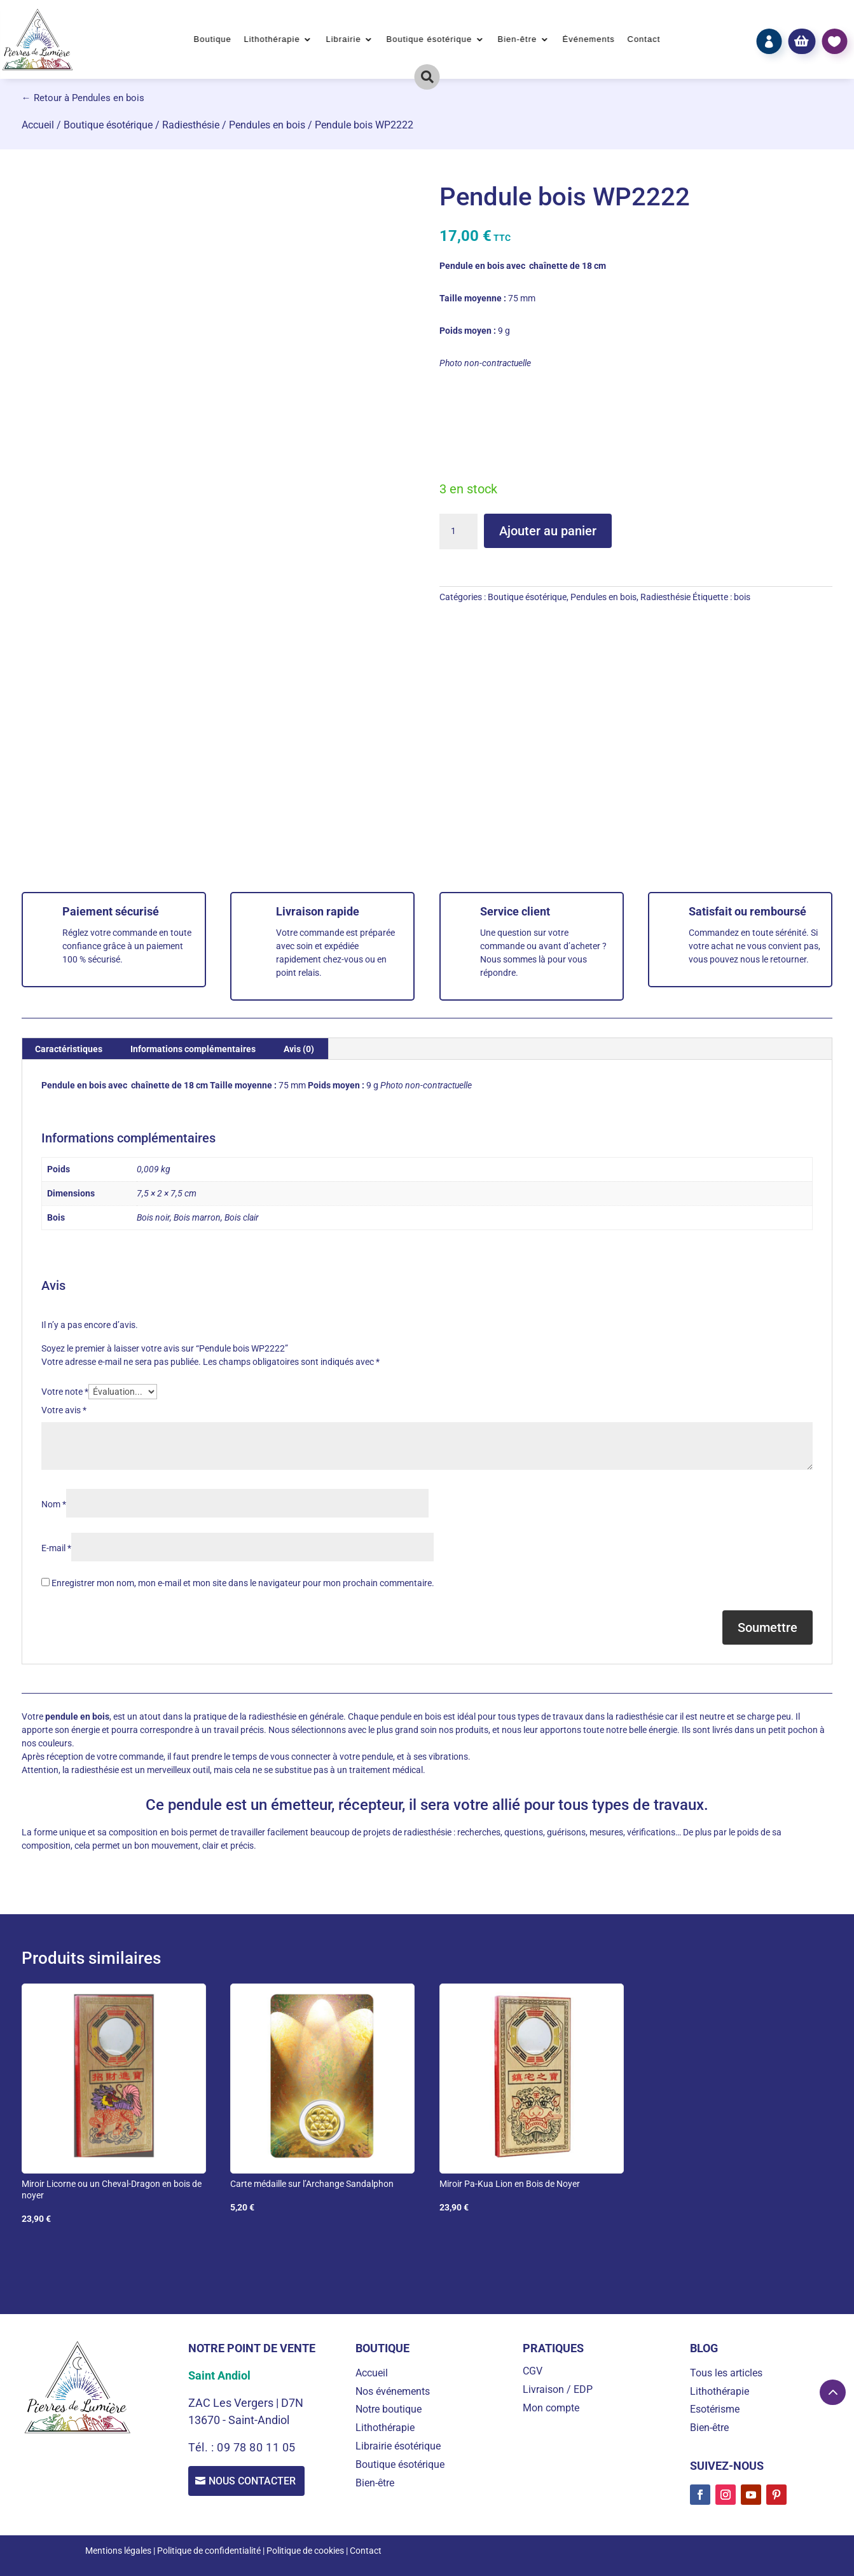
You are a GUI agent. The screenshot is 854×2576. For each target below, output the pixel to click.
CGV (532, 2371)
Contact (644, 39)
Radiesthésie (190, 125)
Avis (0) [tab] (299, 1049)
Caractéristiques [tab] (68, 1049)
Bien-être (517, 39)
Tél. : (202, 2447)
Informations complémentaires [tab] (193, 1049)
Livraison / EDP (558, 2389)
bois (742, 597)
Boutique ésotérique (429, 39)
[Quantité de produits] (458, 531)
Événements (588, 39)
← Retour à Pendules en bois (83, 98)
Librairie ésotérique (398, 2446)
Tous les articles (726, 2373)
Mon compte (551, 2408)
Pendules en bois (267, 125)
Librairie (343, 39)
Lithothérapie (272, 39)
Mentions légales (118, 2550)
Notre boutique (388, 2409)
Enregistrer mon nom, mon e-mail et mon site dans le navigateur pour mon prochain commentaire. (243, 1583)
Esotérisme (715, 2409)
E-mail (56, 1548)
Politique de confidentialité (209, 2550)
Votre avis (63, 1410)
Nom (53, 1504)
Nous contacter (254, 2482)
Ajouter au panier (547, 530)
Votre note (64, 1392)
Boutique (212, 39)
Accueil (38, 125)
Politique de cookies (305, 2550)
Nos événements (392, 2391)
